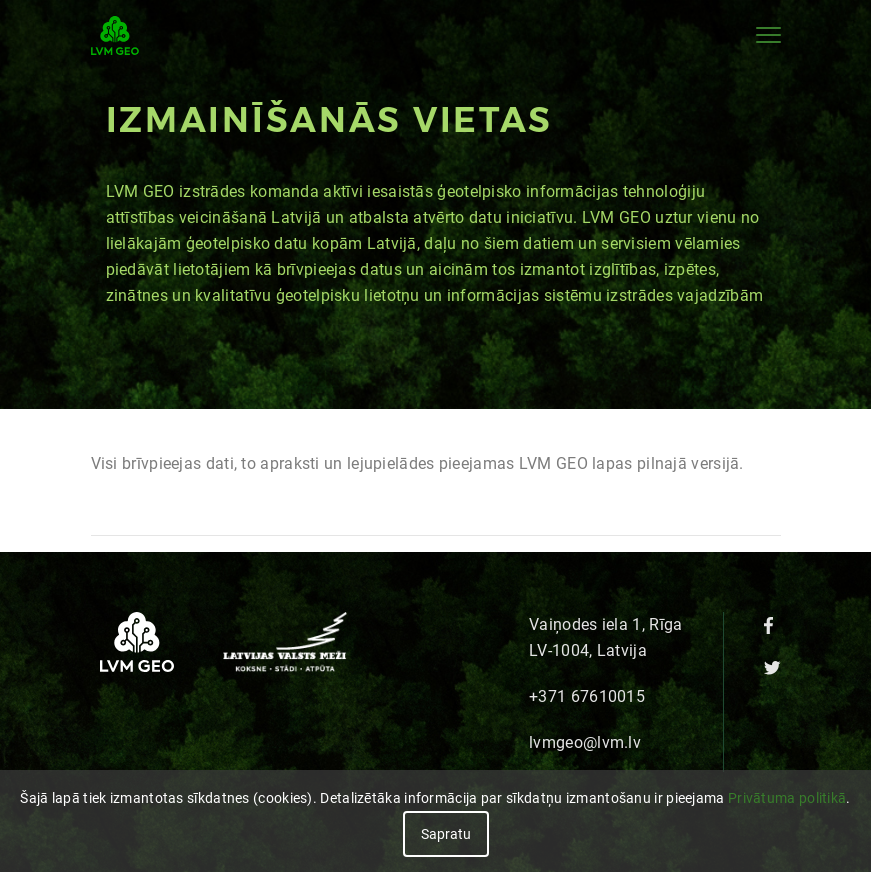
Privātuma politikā (787, 798)
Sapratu (446, 834)
